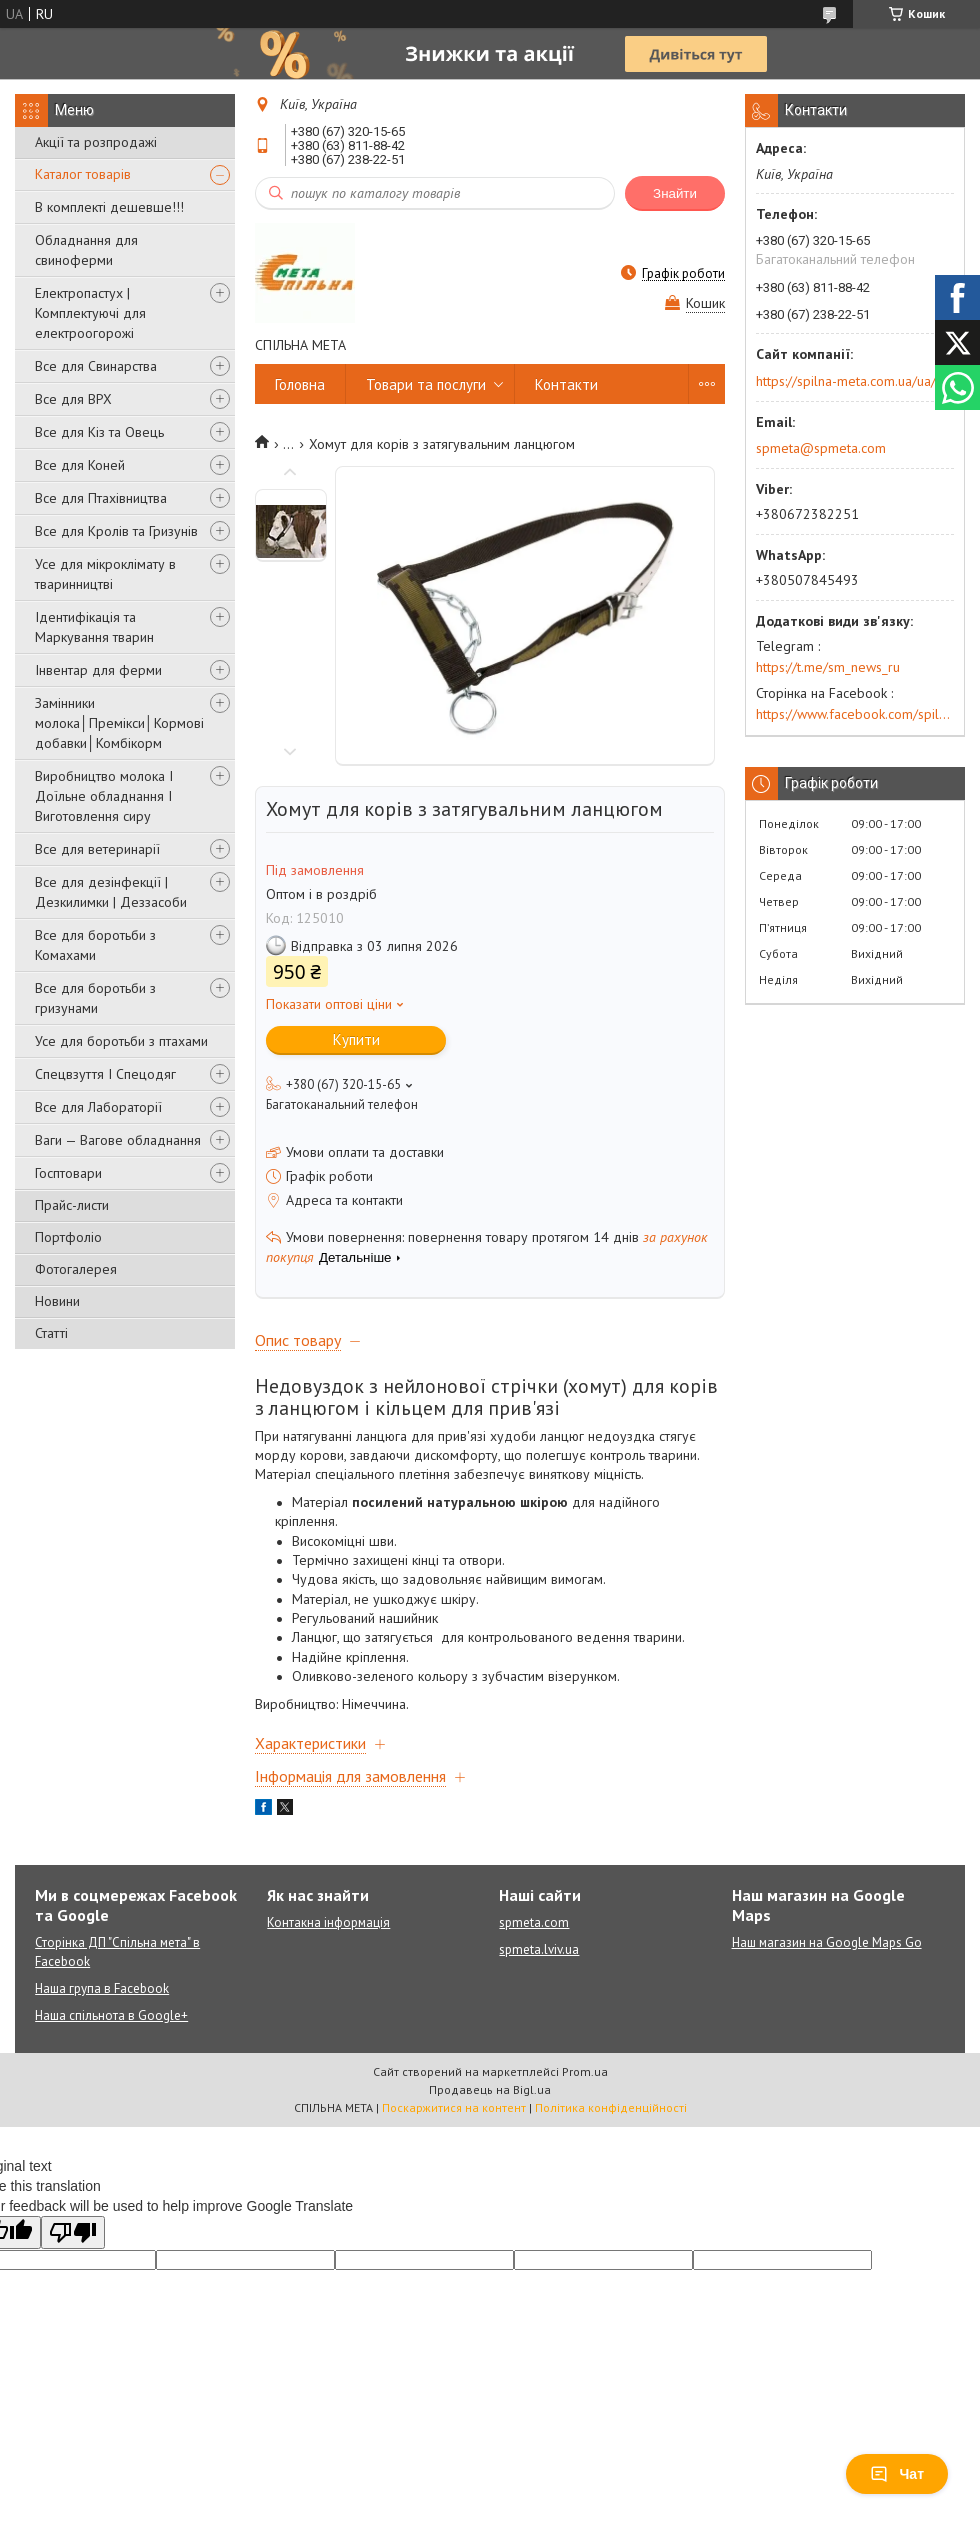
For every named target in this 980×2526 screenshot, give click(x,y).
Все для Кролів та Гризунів (116, 531)
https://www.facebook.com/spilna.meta (855, 714)
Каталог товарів (83, 174)
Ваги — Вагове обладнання (118, 1140)
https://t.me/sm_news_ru (828, 667)
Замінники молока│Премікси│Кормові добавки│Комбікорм (119, 723)
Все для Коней (80, 465)
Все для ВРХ (73, 399)
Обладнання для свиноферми (86, 250)
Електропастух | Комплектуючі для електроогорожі (90, 313)
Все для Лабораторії (98, 1107)
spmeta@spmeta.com (821, 448)
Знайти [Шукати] (675, 193)
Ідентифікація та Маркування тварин (94, 627)
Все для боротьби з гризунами (95, 998)
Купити (356, 1039)
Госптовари (68, 1173)
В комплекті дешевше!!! (109, 207)
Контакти (566, 384)
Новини (57, 1301)
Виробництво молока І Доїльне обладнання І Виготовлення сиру (104, 796)
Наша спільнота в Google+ (111, 2015)
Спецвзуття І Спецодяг (105, 1074)
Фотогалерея (76, 1269)
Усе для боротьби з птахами (121, 1041)
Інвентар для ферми (98, 670)
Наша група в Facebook (102, 1988)
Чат (897, 2474)
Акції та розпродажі (96, 142)
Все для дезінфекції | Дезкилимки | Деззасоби (111, 892)
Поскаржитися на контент (454, 2107)
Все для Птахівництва (101, 498)
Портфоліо (68, 1237)
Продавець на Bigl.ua (490, 2089)
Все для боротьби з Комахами (95, 945)
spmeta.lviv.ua (539, 1949)
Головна (300, 384)
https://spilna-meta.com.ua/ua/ (846, 381)
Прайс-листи (72, 1205)
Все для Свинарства (96, 366)
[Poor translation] (73, 2232)
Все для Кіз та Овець (99, 432)
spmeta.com (534, 1922)
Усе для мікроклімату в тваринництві (105, 574)
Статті (51, 1333)
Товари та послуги (426, 384)
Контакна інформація (328, 1922)
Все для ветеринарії (97, 849)
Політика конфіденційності (611, 2107)
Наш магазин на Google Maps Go (827, 1942)
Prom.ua (585, 2071)
